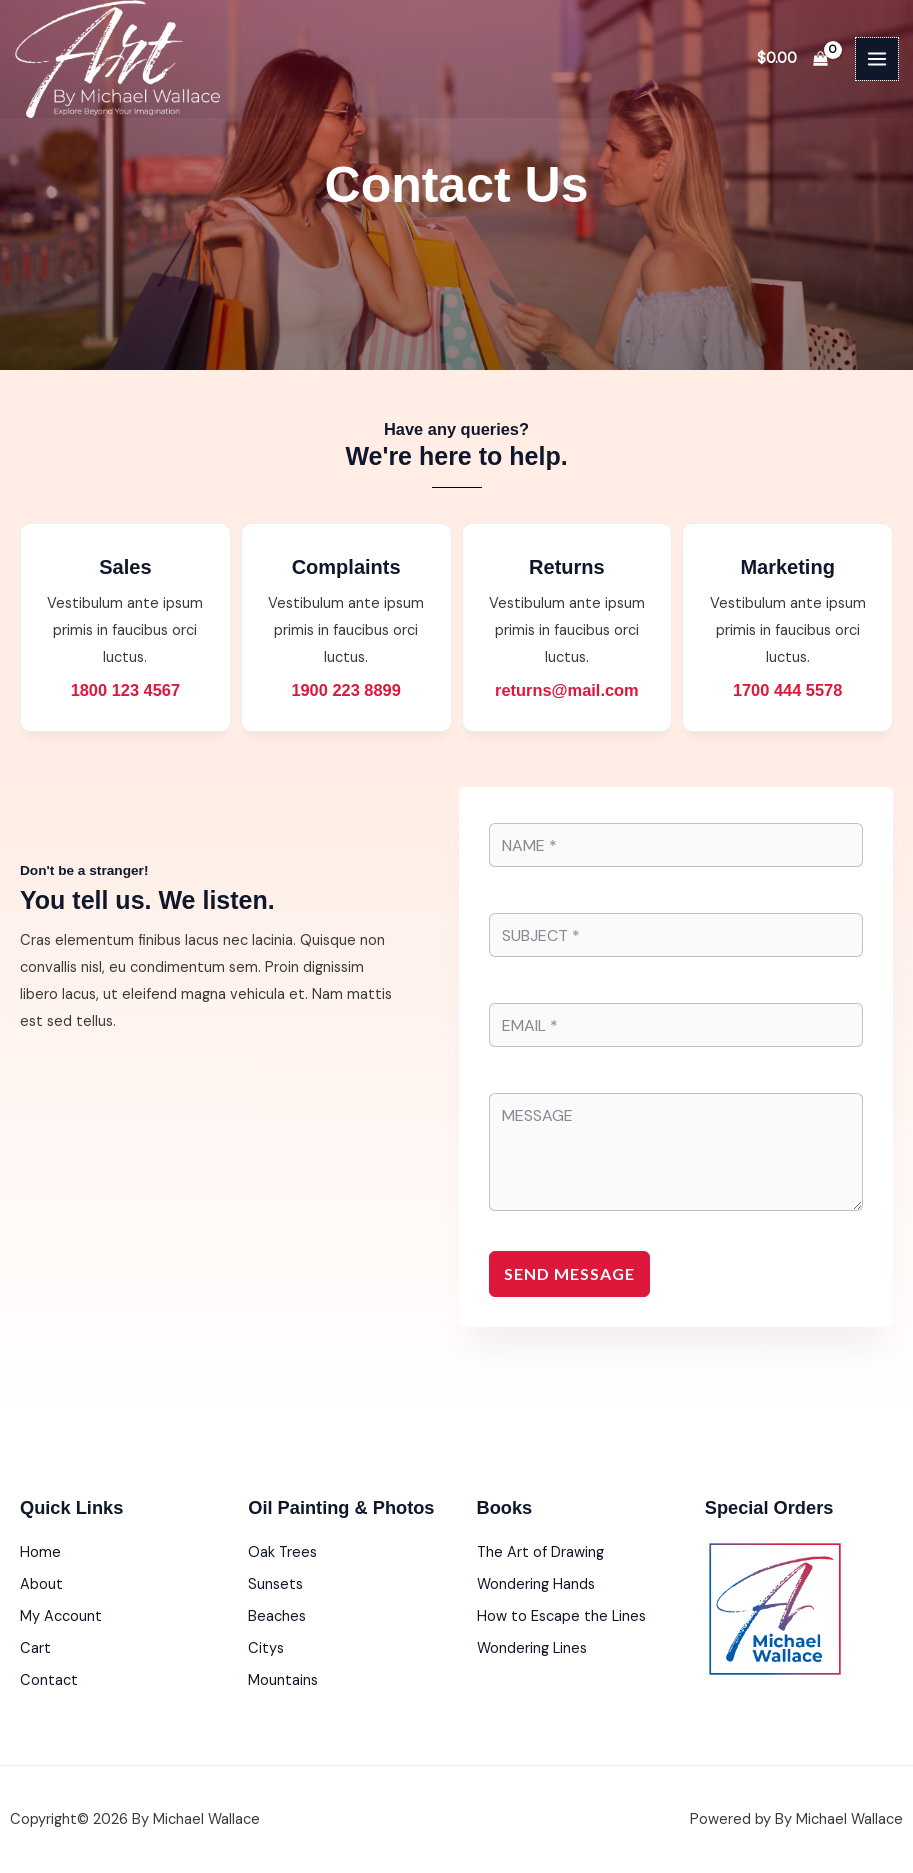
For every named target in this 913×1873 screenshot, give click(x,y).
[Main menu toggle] (877, 59)
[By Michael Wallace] (117, 59)
